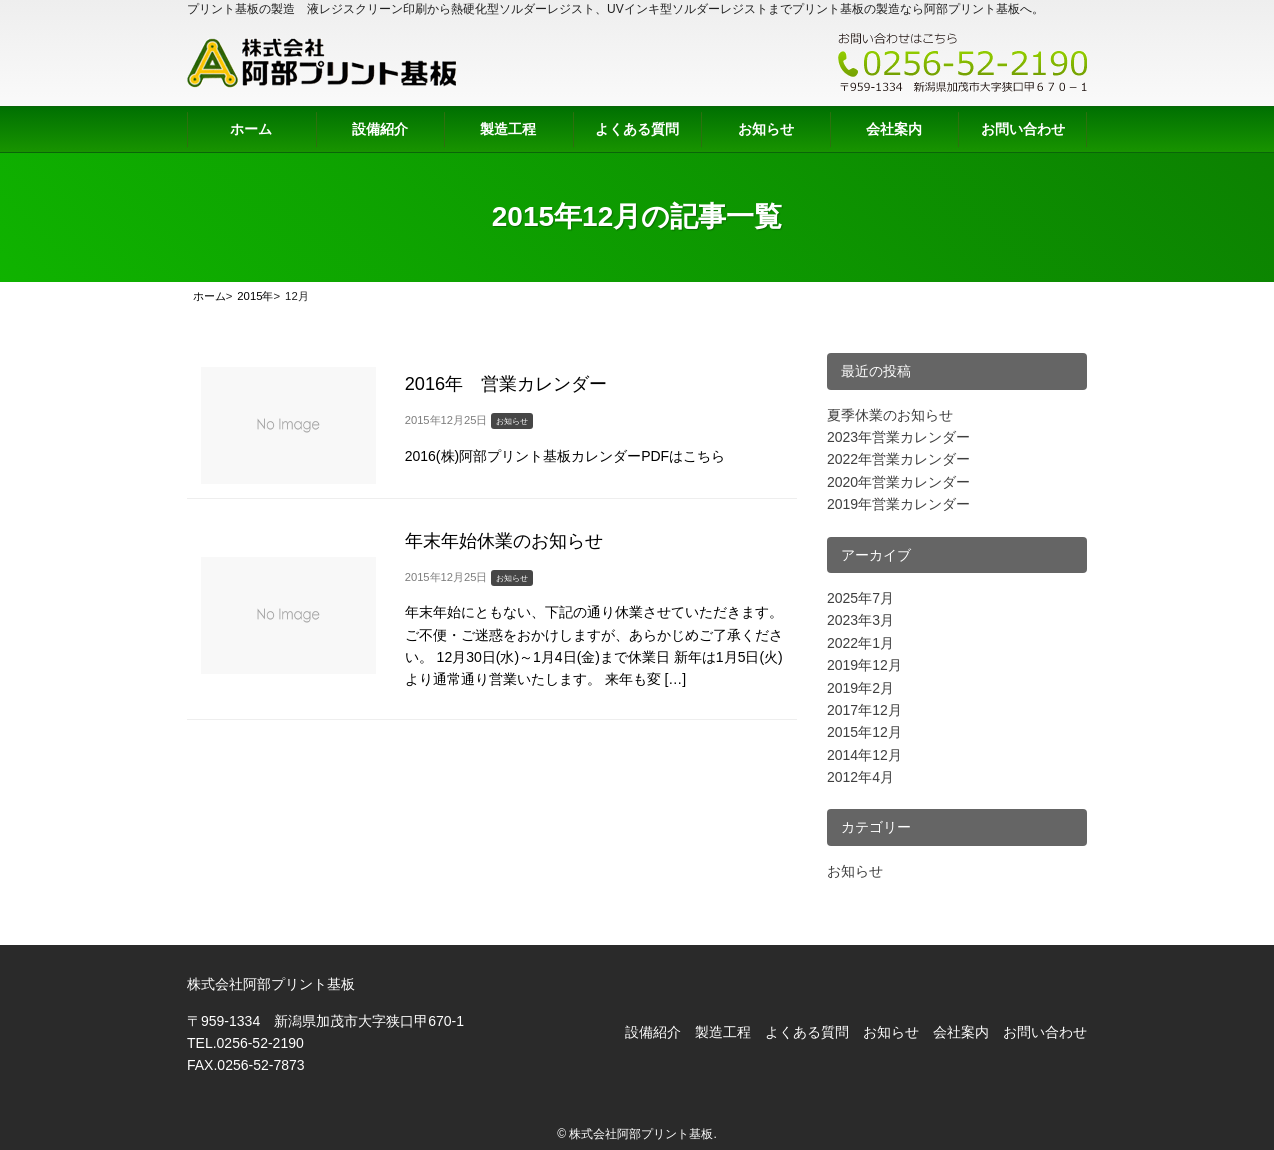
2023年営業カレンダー (898, 437)
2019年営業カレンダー (898, 504)
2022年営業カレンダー (898, 459)
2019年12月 (864, 665)
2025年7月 (860, 598)
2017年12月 (864, 710)
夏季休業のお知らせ (890, 415)
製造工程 (508, 129)
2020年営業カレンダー (898, 482)
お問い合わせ (1023, 129)
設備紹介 (380, 129)
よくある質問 (637, 129)
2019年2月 (860, 688)
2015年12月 (864, 732)
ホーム (251, 129)
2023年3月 (860, 620)
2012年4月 (860, 777)
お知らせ (766, 129)
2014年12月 (864, 755)
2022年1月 (860, 643)
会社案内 (894, 129)
